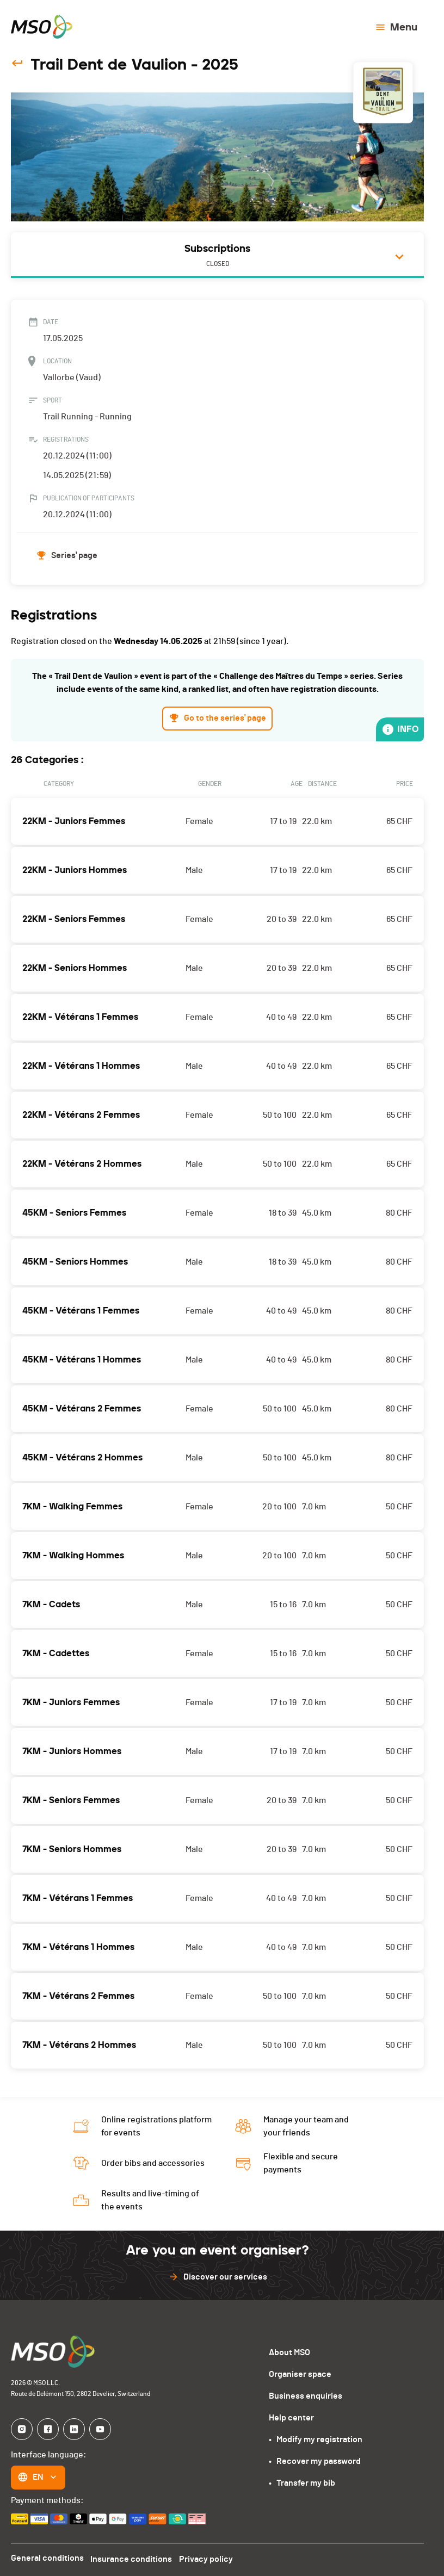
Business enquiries (305, 2393)
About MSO (290, 2350)
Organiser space (300, 2372)
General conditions (47, 2555)
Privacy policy (206, 2555)
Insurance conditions (131, 2555)
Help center (291, 2415)
